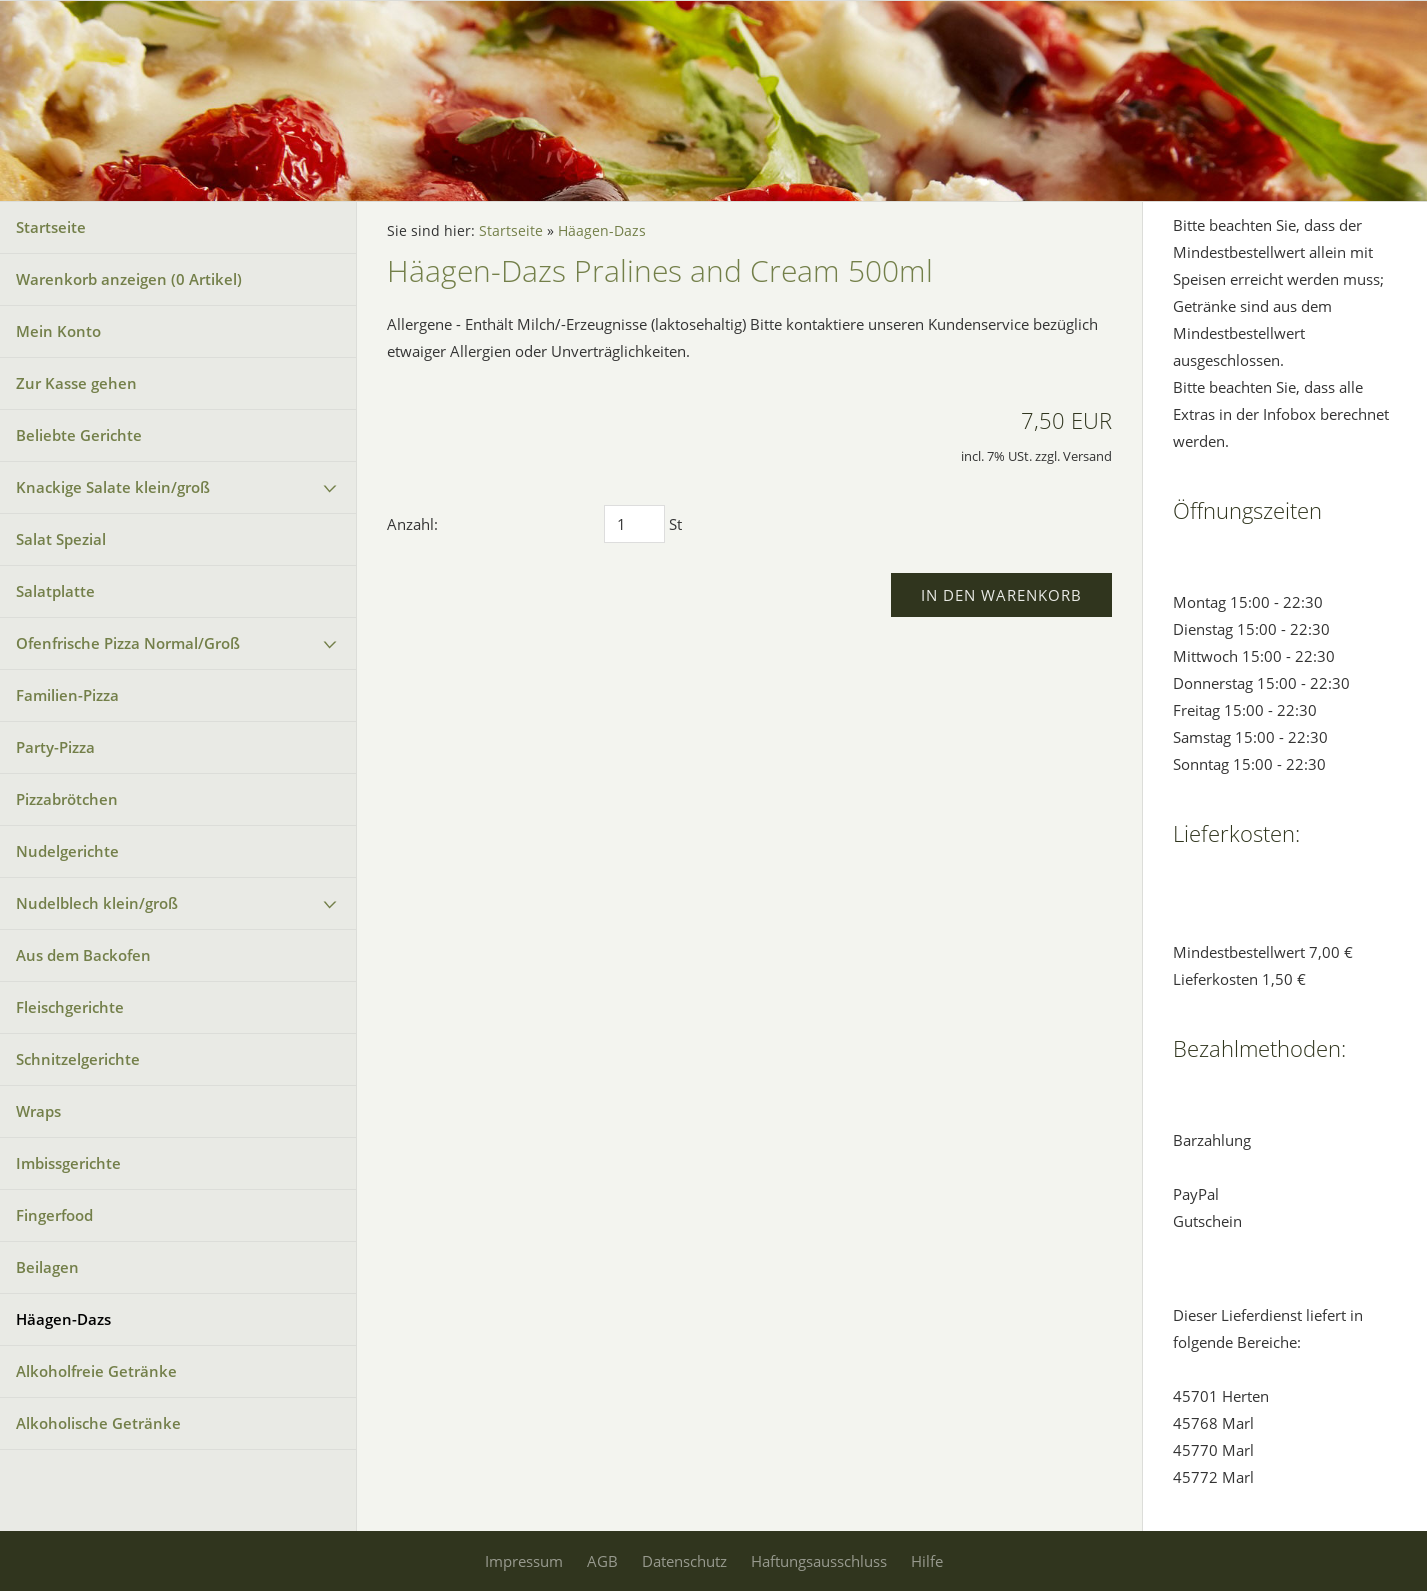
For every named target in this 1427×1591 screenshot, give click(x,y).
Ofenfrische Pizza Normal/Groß (128, 643)
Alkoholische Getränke (98, 1423)
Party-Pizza (55, 747)
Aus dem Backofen (83, 955)
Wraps (38, 1111)
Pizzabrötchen (67, 799)
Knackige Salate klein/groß (113, 487)
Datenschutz (684, 1561)
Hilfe (927, 1561)
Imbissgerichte (68, 1163)
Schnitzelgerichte (78, 1059)
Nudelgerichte (67, 851)
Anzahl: (412, 524)
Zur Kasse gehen (76, 383)
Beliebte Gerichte (79, 435)
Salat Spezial (61, 539)
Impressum (524, 1561)
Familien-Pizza (67, 695)
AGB (602, 1561)
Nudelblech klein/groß (97, 903)
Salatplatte (55, 591)
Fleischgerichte (70, 1007)
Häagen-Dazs (63, 1319)
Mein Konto (58, 331)
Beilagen (47, 1267)
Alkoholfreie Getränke (96, 1371)
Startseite (51, 227)
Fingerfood (54, 1215)
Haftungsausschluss (819, 1561)
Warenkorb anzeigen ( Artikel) (129, 279)
